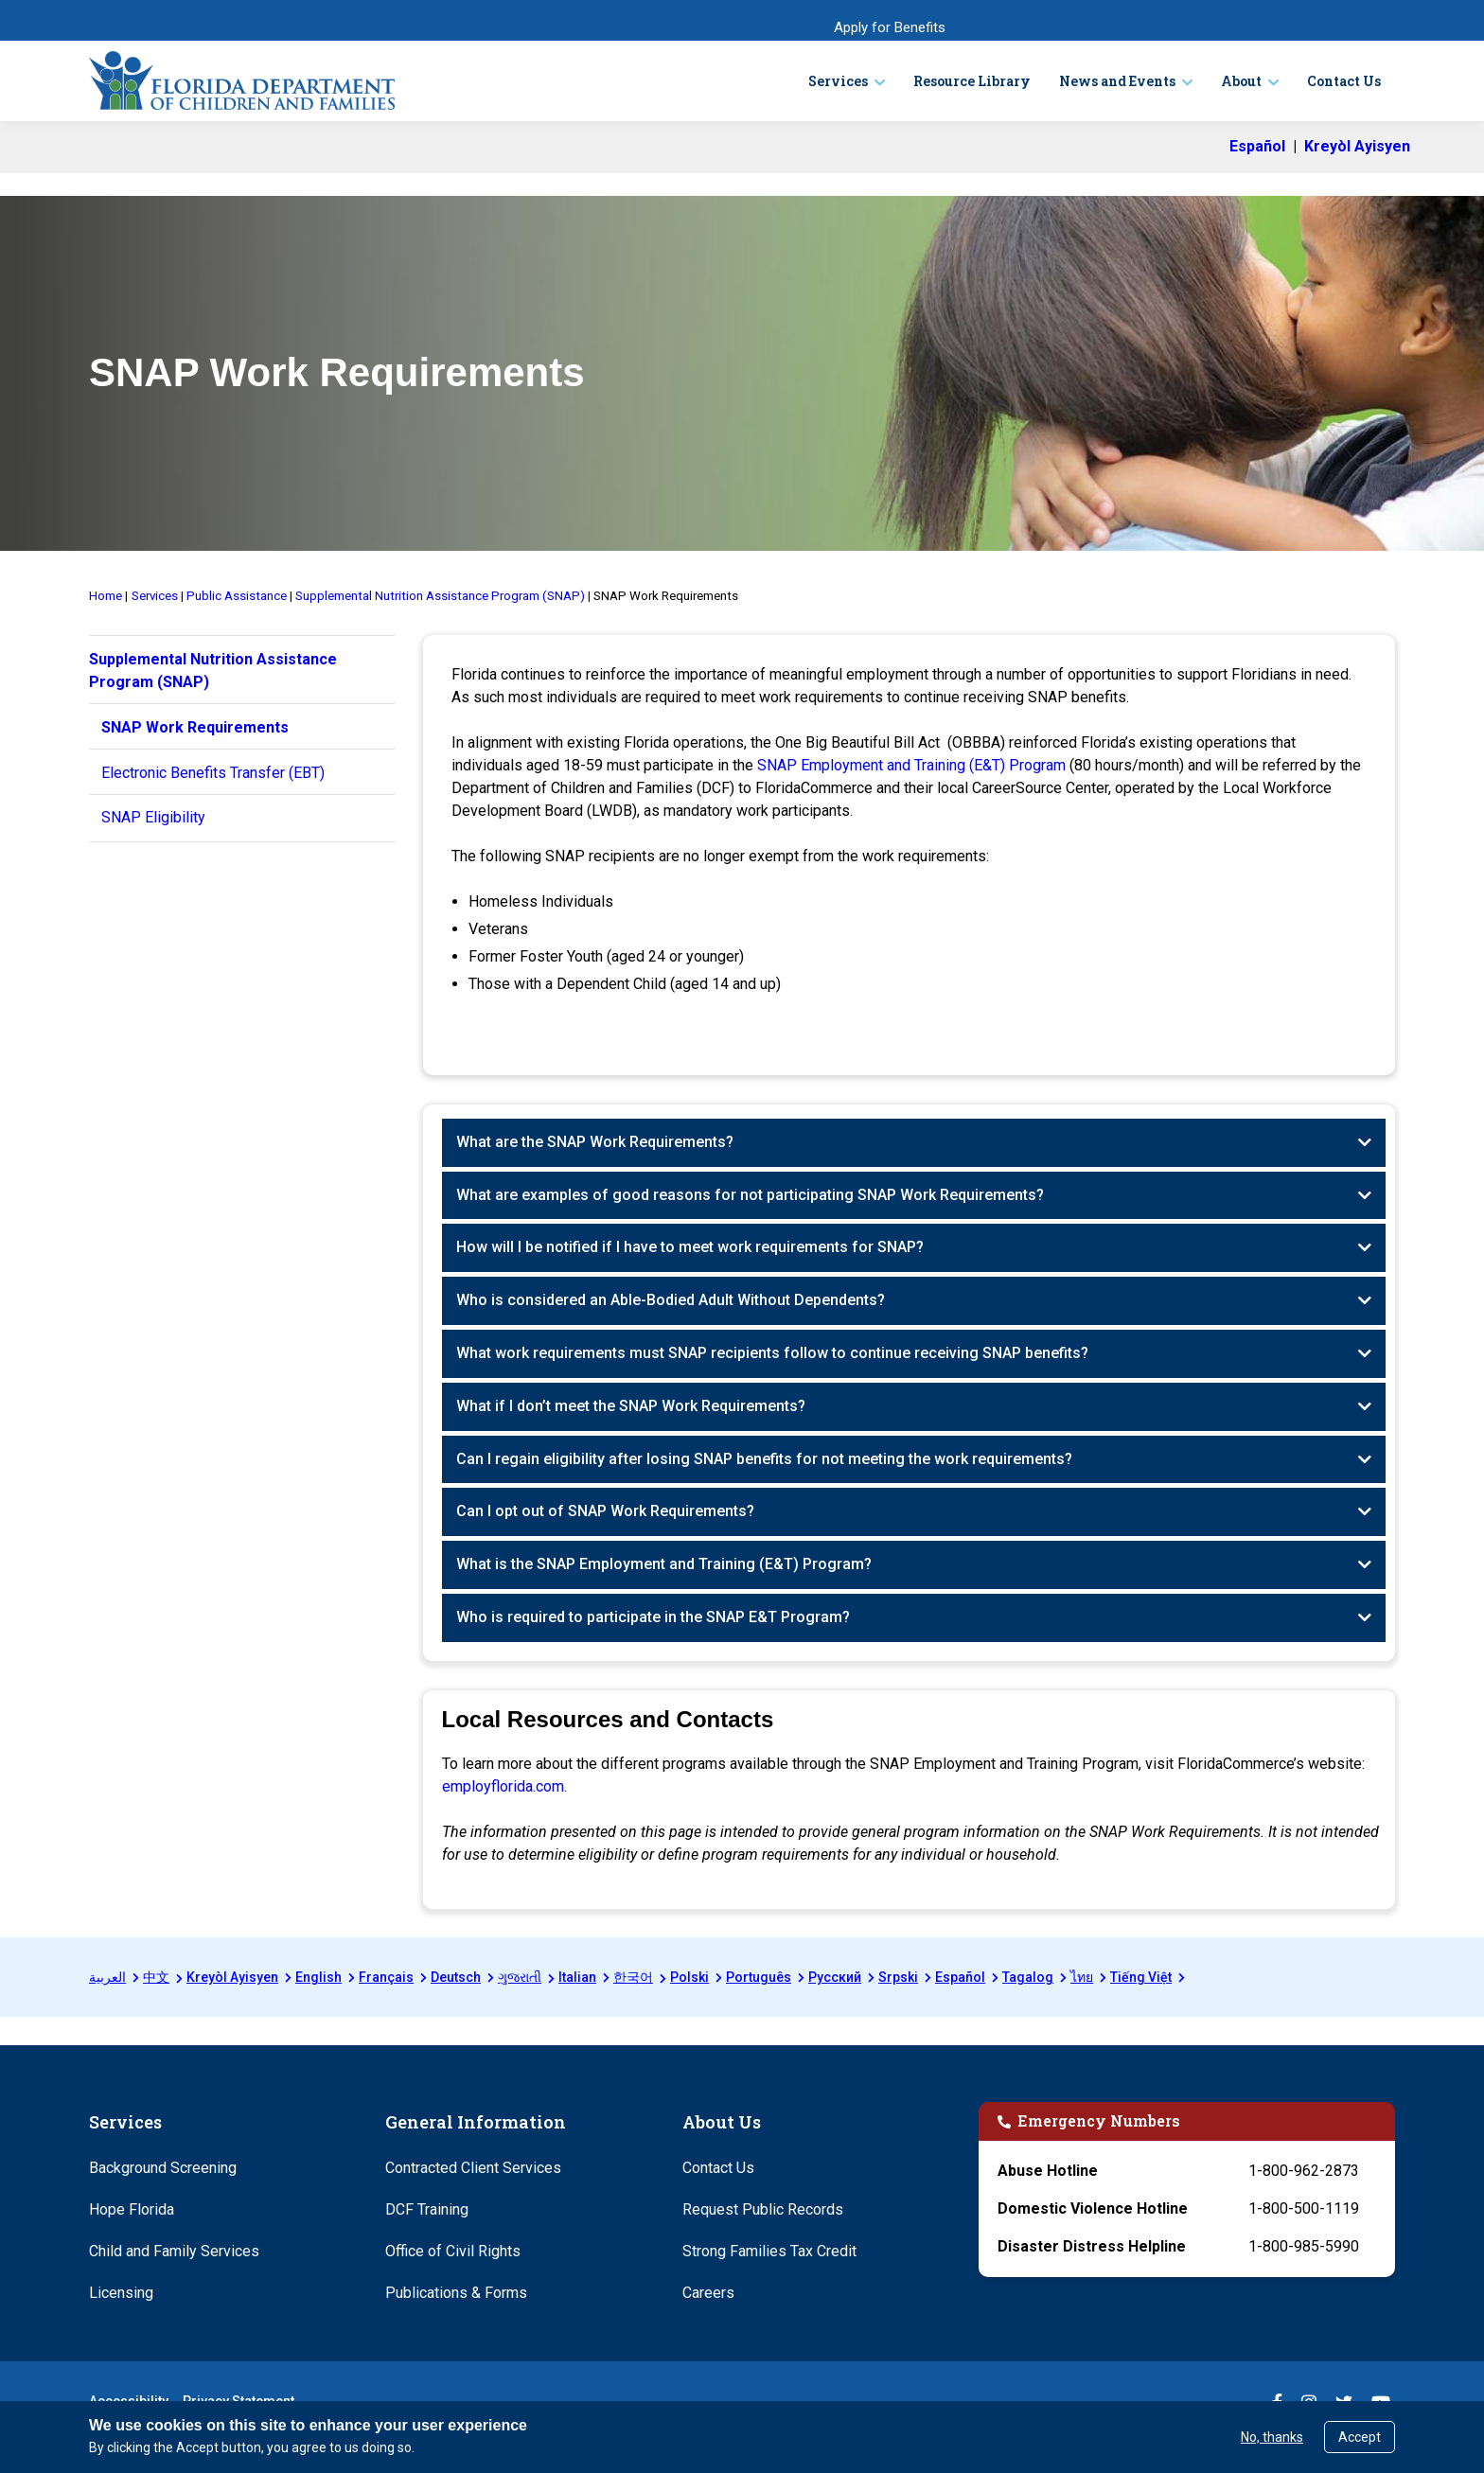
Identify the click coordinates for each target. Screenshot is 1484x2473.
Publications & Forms (456, 2293)
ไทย (1081, 1977)
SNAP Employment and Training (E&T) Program (911, 765)
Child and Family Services (174, 2251)
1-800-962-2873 (1303, 2171)
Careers (708, 2293)
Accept (1359, 2437)
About (1241, 81)
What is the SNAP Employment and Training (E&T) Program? (664, 1564)
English (318, 1977)
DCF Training (426, 2209)
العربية (107, 1977)
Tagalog (1027, 1977)
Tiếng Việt (1141, 1977)
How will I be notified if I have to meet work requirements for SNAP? (690, 1247)
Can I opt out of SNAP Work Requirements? (605, 1511)
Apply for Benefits (889, 27)
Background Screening (163, 2168)
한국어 (633, 1977)
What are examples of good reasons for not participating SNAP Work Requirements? (750, 1195)
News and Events (1117, 81)
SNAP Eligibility (153, 817)
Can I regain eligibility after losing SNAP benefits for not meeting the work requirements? (764, 1459)
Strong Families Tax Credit (769, 2251)
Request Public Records (762, 2209)
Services (838, 81)
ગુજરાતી (519, 1977)
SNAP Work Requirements (195, 727)
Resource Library (972, 81)
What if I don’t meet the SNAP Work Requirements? (630, 1406)
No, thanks (1272, 2437)
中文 (156, 1977)
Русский (834, 1977)
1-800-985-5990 (1303, 2246)
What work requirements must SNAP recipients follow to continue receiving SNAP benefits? (772, 1353)
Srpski (898, 1977)
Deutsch (456, 1977)
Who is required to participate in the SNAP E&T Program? (653, 1617)
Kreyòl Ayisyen (232, 1977)
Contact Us (1344, 81)
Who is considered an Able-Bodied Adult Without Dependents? (670, 1300)
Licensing (121, 2293)
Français (386, 1977)
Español (960, 1977)
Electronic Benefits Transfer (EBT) (213, 773)
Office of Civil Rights (453, 2251)
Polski (689, 1977)
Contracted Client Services (473, 2168)
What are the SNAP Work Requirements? (594, 1142)
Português (758, 1977)
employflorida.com (503, 1786)
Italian (577, 1977)
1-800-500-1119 (1303, 2208)
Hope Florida (131, 2209)
